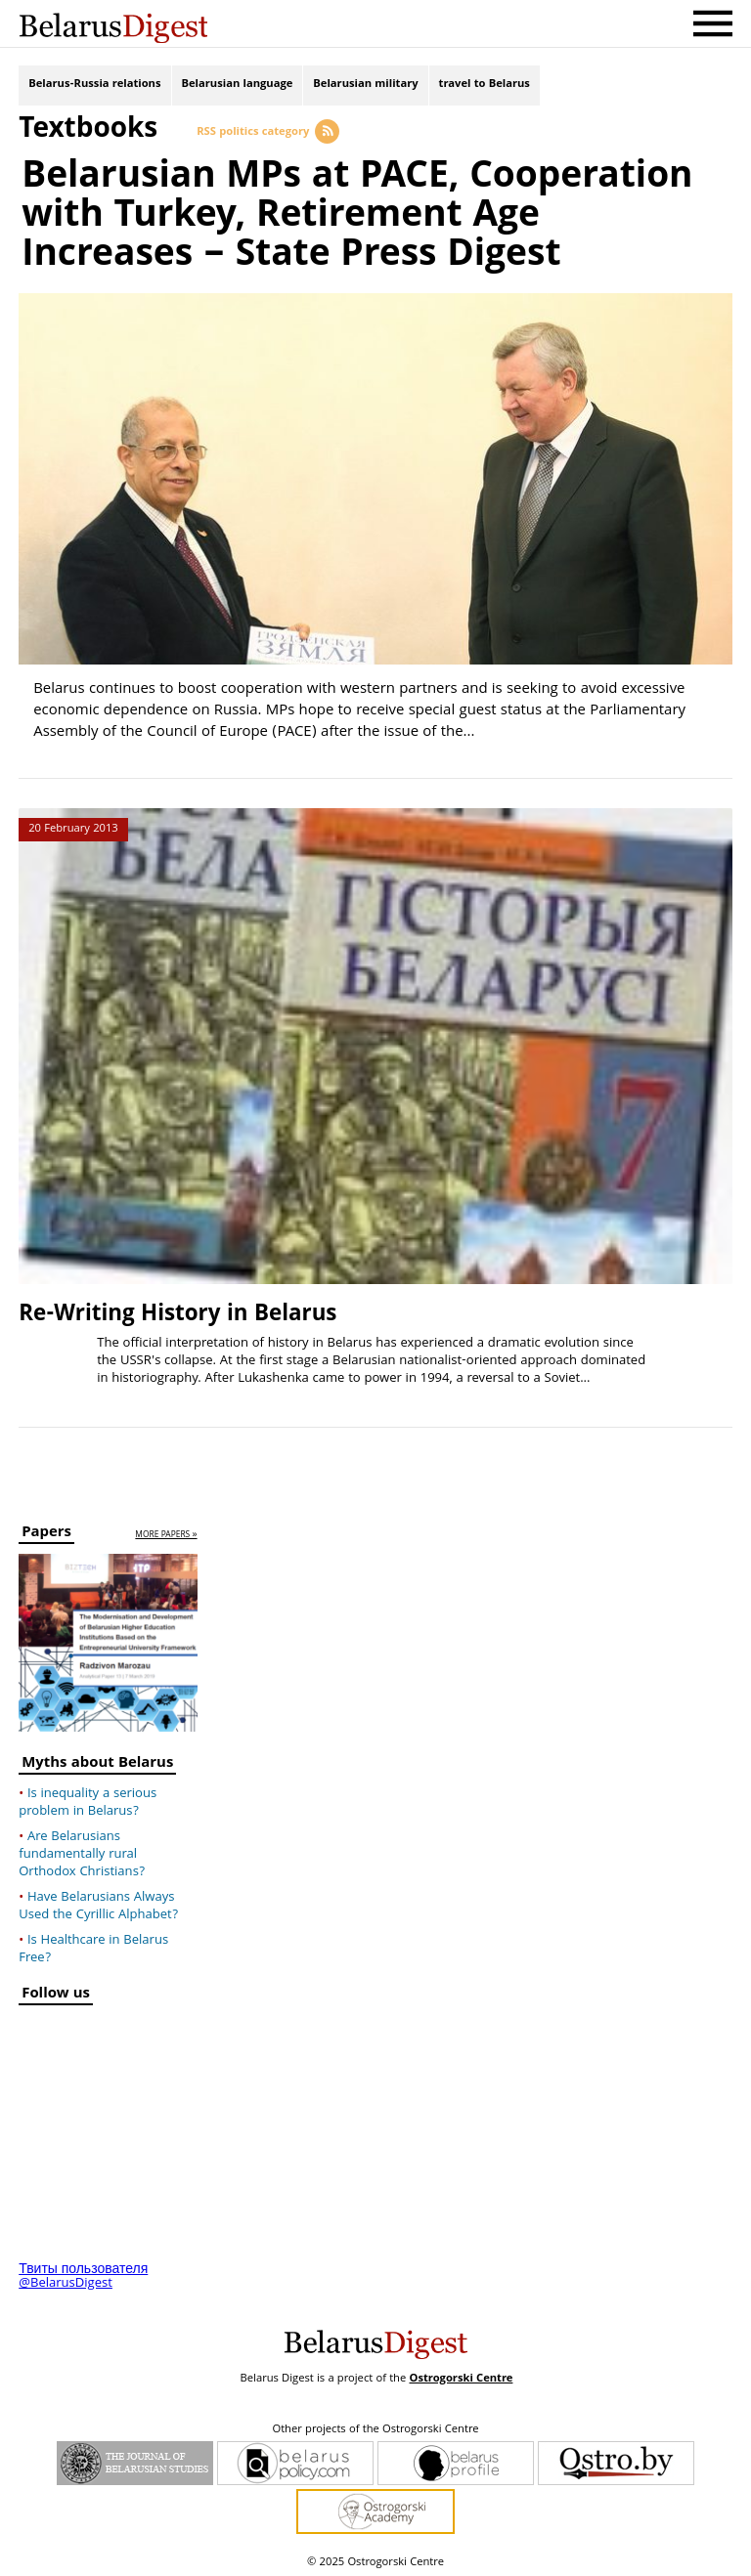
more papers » (166, 1531)
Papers (46, 1531)
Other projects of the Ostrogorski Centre (375, 2427)
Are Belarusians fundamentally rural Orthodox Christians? (82, 1851)
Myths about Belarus (97, 1762)
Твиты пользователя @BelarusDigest (83, 2274)
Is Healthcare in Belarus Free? (93, 1946)
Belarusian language (237, 85)
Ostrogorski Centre (460, 2376)
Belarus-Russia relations (94, 85)
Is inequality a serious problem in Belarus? (87, 1800)
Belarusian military (365, 85)
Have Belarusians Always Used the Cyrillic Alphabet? (98, 1903)
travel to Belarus (484, 85)
